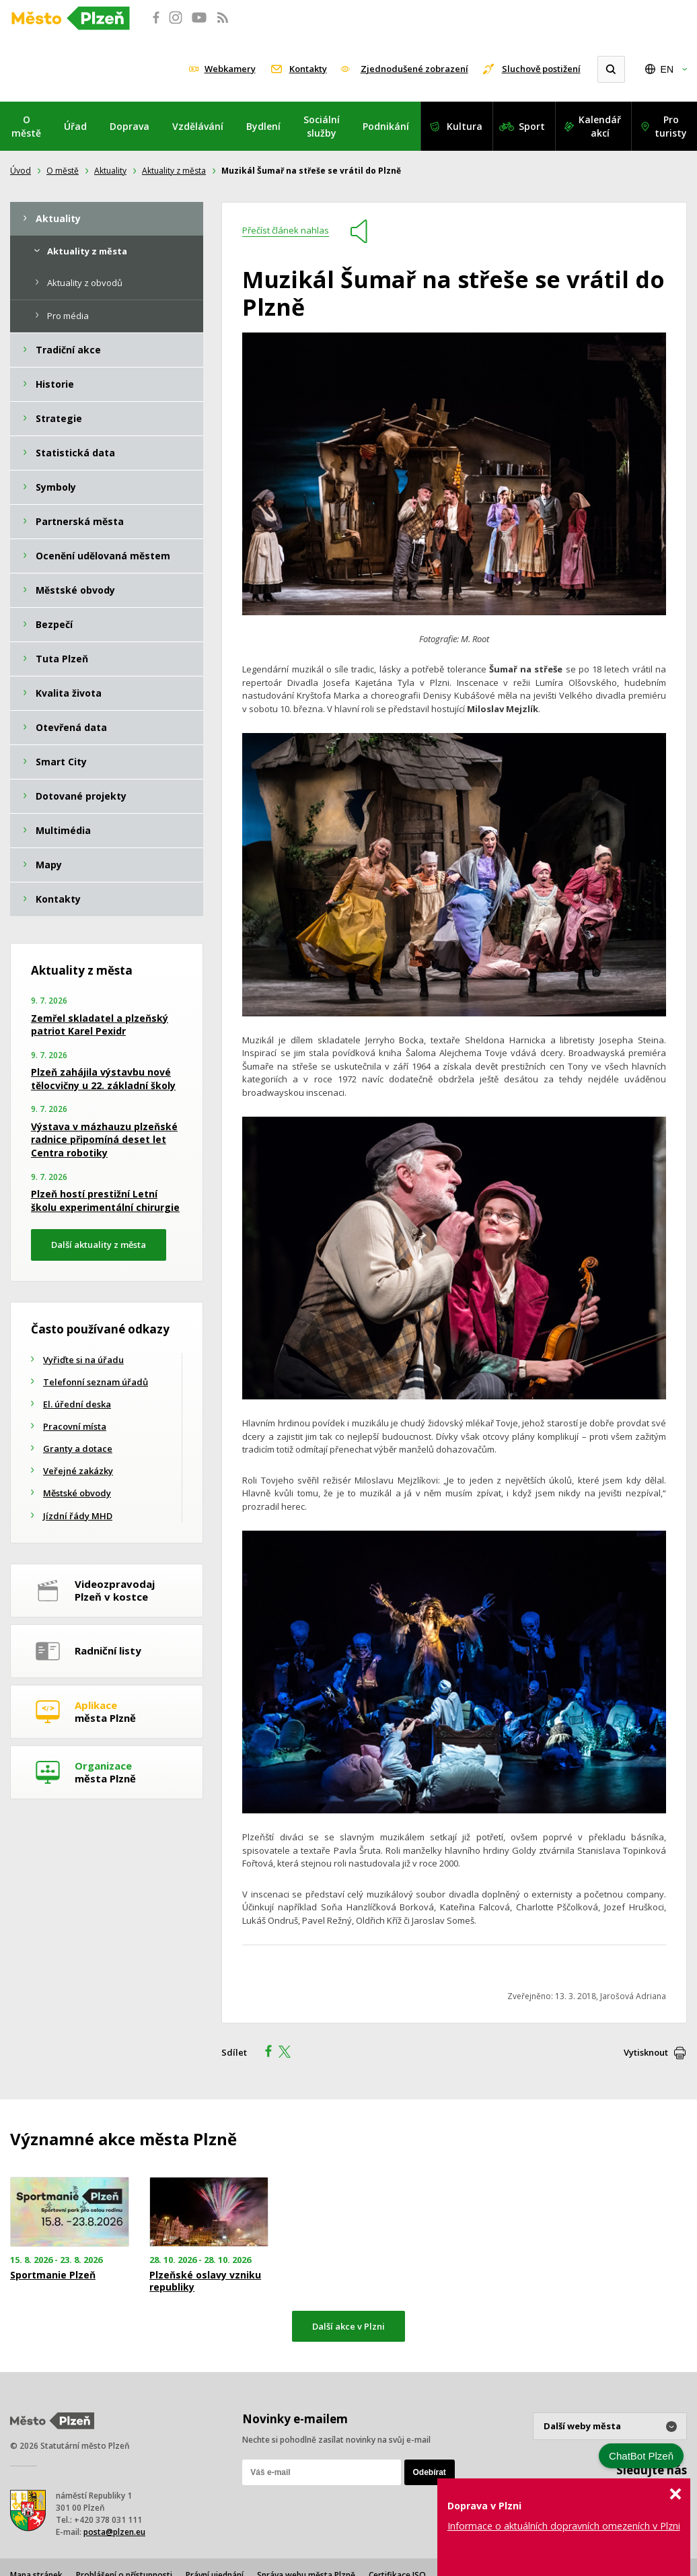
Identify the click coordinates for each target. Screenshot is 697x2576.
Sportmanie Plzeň (53, 2275)
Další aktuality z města (98, 1245)
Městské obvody (77, 1493)
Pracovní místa (74, 1426)
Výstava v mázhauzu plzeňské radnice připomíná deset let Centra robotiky (104, 1139)
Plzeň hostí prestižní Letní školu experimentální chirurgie (105, 1200)
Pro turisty (671, 126)
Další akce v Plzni (348, 2326)
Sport (532, 126)
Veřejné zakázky (78, 1471)
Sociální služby (321, 126)
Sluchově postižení (541, 69)
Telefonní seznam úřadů (95, 1382)
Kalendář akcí (600, 126)
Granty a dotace (77, 1448)
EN (667, 69)
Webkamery (230, 69)
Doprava (129, 126)
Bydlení (263, 126)
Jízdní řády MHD (77, 1516)
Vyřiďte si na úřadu (83, 1360)
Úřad (75, 126)
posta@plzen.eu (114, 2532)
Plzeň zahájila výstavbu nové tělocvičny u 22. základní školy (103, 1079)
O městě (26, 126)
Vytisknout (646, 2052)
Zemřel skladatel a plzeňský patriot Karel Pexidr (99, 1025)
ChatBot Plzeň (641, 2456)
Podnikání (386, 126)
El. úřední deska (77, 1404)
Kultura (464, 126)
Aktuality (110, 170)
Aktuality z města (174, 170)
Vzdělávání (197, 126)
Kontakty (308, 69)
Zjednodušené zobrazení (414, 69)
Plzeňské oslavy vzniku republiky (205, 2281)
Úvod (20, 170)
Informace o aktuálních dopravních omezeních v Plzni (563, 2525)
